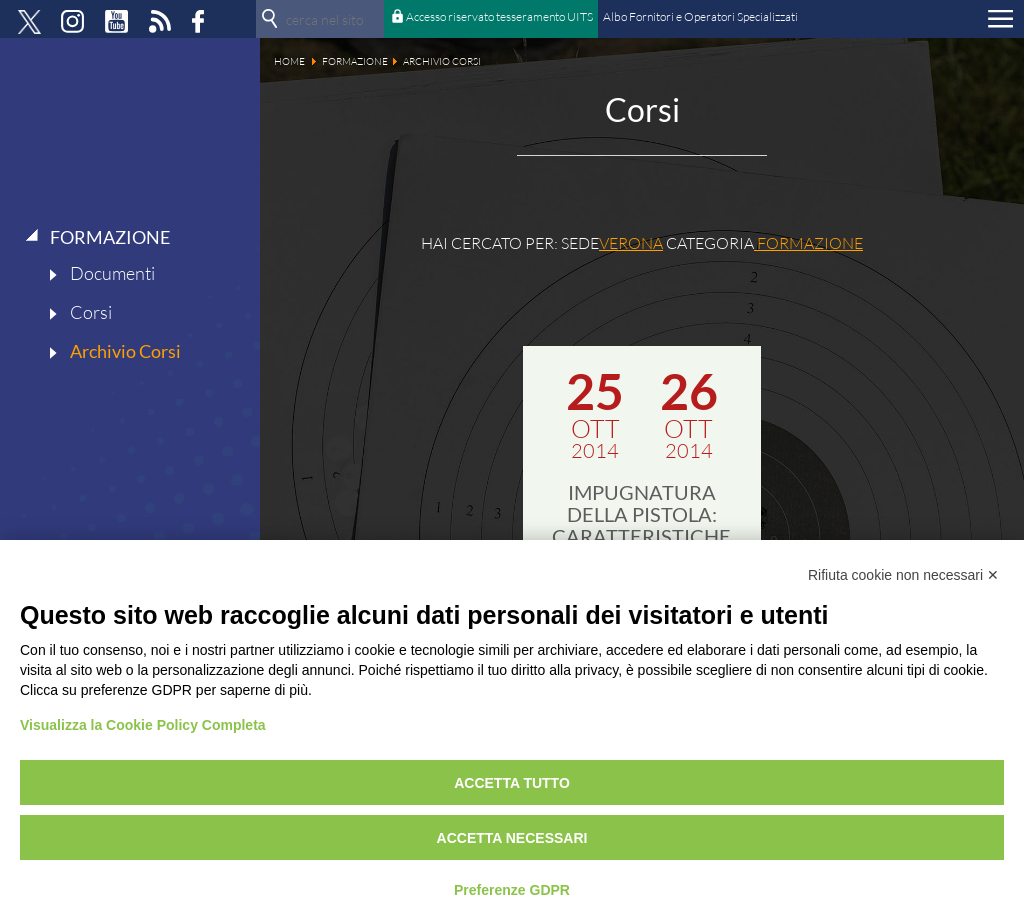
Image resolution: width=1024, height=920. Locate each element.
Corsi (91, 312)
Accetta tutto (512, 783)
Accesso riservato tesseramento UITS (499, 16)
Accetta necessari (512, 838)
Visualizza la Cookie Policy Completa (143, 725)
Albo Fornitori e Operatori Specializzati (700, 16)
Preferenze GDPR (512, 890)
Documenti (112, 273)
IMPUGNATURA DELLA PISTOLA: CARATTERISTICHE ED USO (641, 525)
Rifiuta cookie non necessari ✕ (903, 575)
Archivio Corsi (125, 351)
